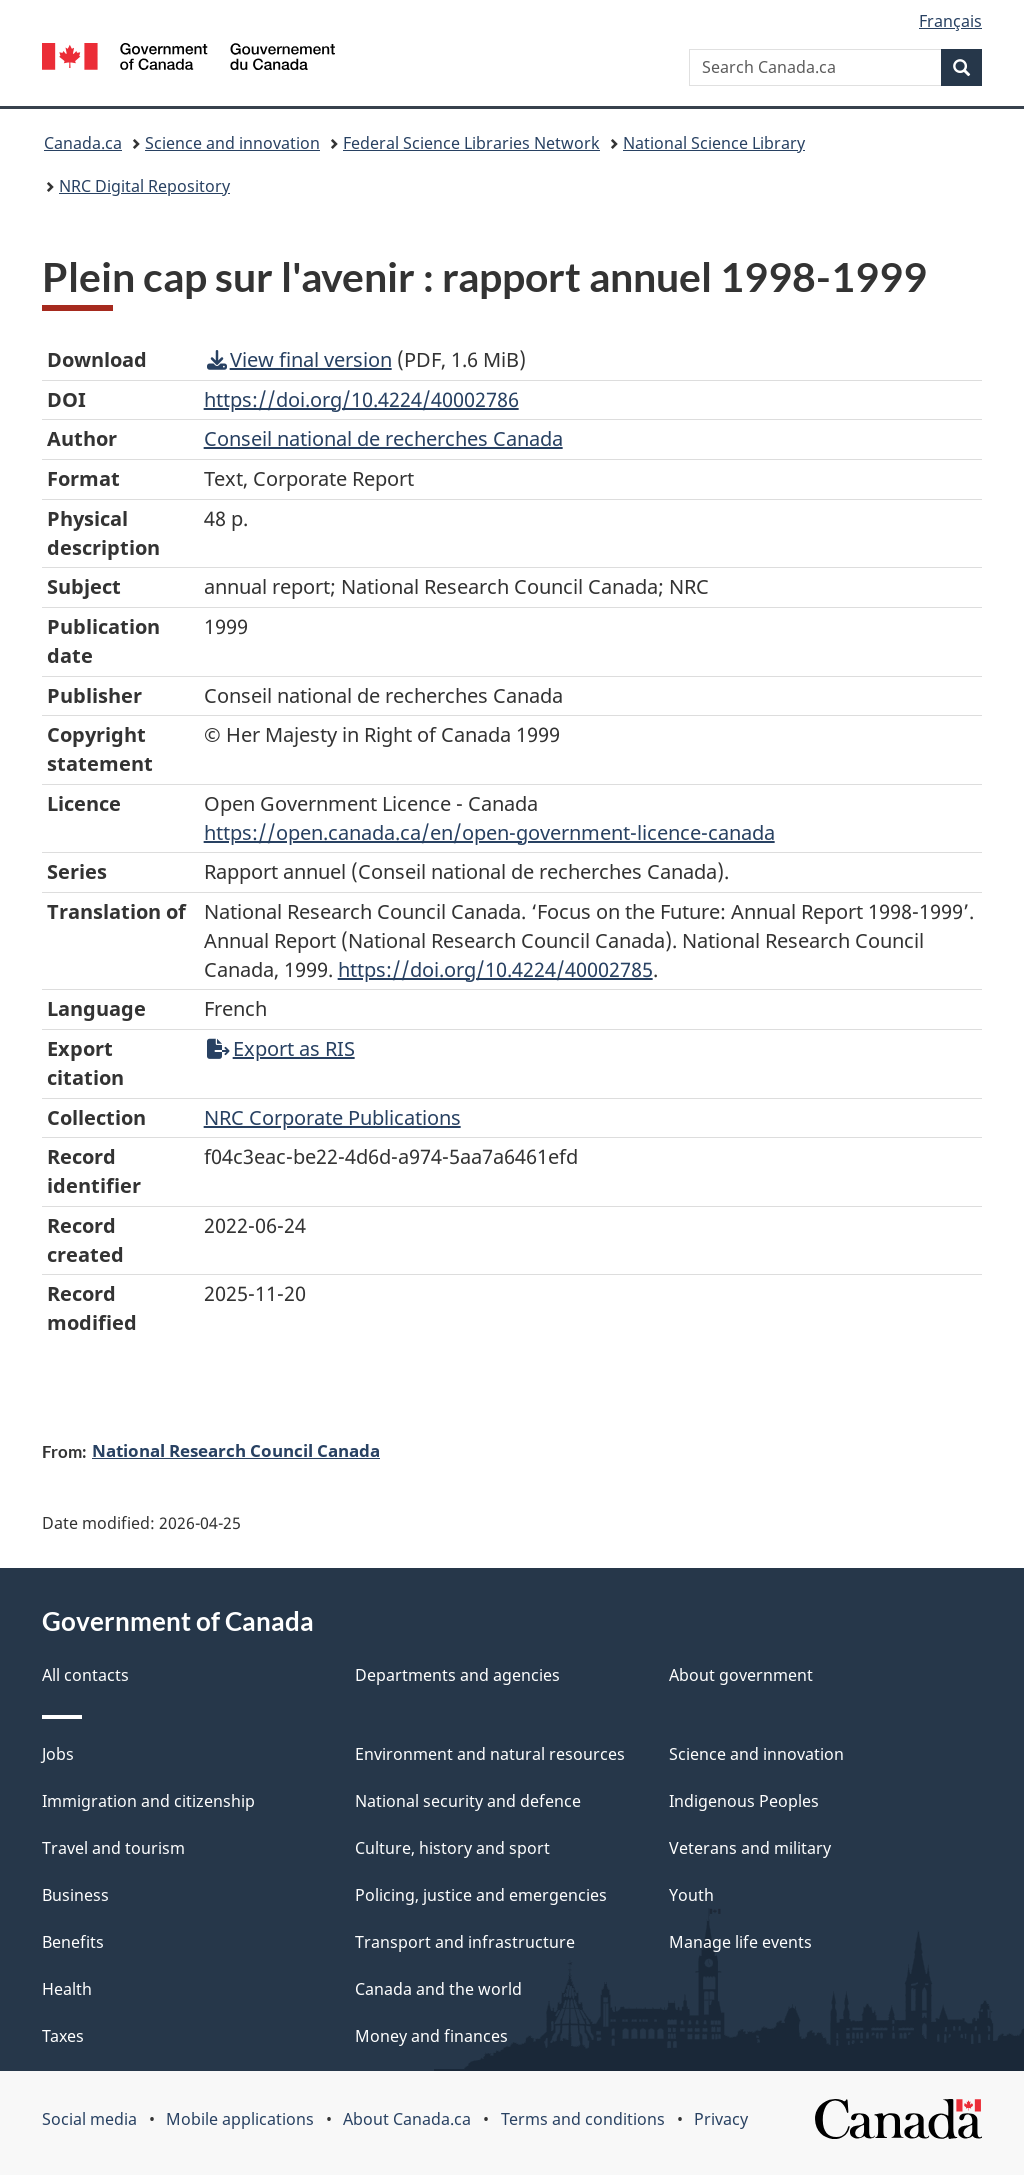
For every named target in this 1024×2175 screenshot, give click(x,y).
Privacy (721, 2119)
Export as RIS (281, 1048)
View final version (299, 359)
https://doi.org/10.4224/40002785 (495, 969)
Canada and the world (438, 1989)
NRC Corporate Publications (332, 1117)
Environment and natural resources (490, 1754)
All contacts (85, 1675)
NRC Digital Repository (144, 186)
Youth (691, 1895)
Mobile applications (240, 2119)
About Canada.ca (407, 2119)
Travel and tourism (113, 1848)
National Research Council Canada (236, 1450)
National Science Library (714, 143)
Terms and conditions (583, 2119)
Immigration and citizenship (148, 1801)
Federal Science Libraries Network (471, 143)
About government (741, 1675)
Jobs (58, 1754)
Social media (89, 2119)
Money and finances (431, 2036)
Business (75, 1895)
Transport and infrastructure (465, 1942)
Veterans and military (750, 1848)
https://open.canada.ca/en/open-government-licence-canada (489, 832)
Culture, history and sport (452, 1848)
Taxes (63, 2036)
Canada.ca (83, 143)
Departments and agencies (457, 1675)
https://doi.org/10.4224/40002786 (361, 399)
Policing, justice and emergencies (481, 1895)
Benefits (73, 1942)
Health (67, 1989)
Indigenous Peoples (744, 1801)
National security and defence (468, 1801)
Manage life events (740, 1942)
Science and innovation (232, 143)
